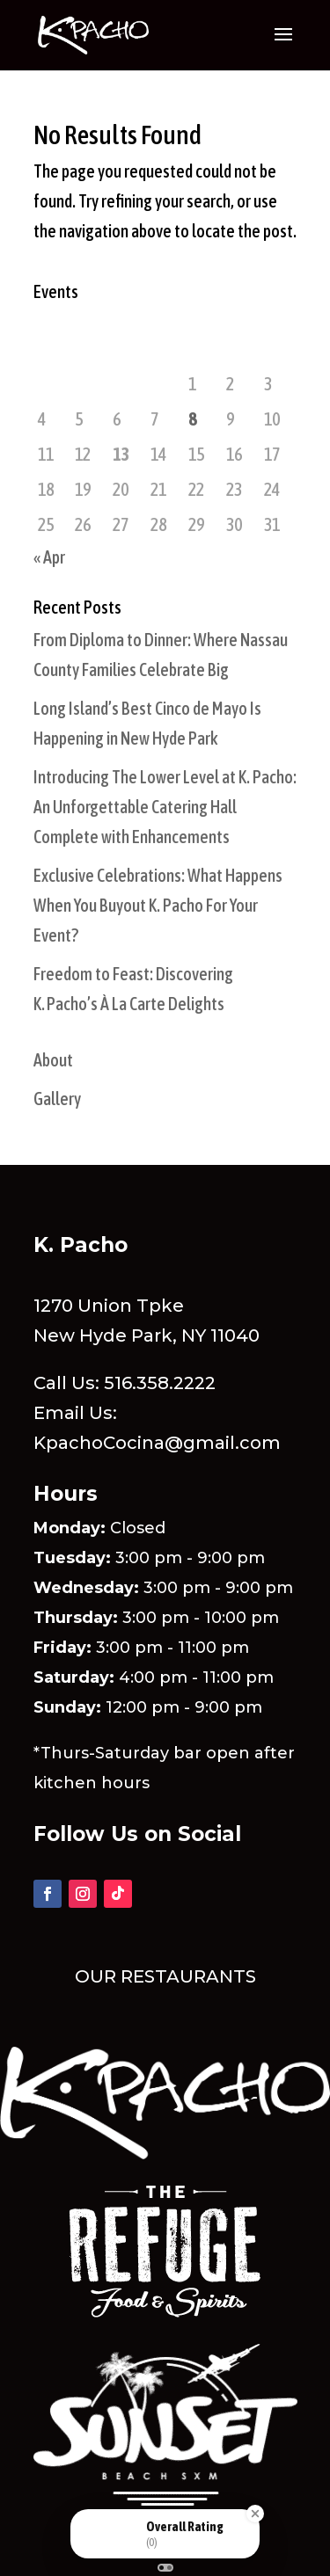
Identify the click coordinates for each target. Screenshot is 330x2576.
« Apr (49, 557)
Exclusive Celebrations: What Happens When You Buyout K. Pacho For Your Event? (157, 905)
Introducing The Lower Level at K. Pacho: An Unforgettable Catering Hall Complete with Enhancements (165, 807)
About (53, 1060)
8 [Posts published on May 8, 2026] (192, 419)
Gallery (57, 1098)
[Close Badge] (255, 2513)
